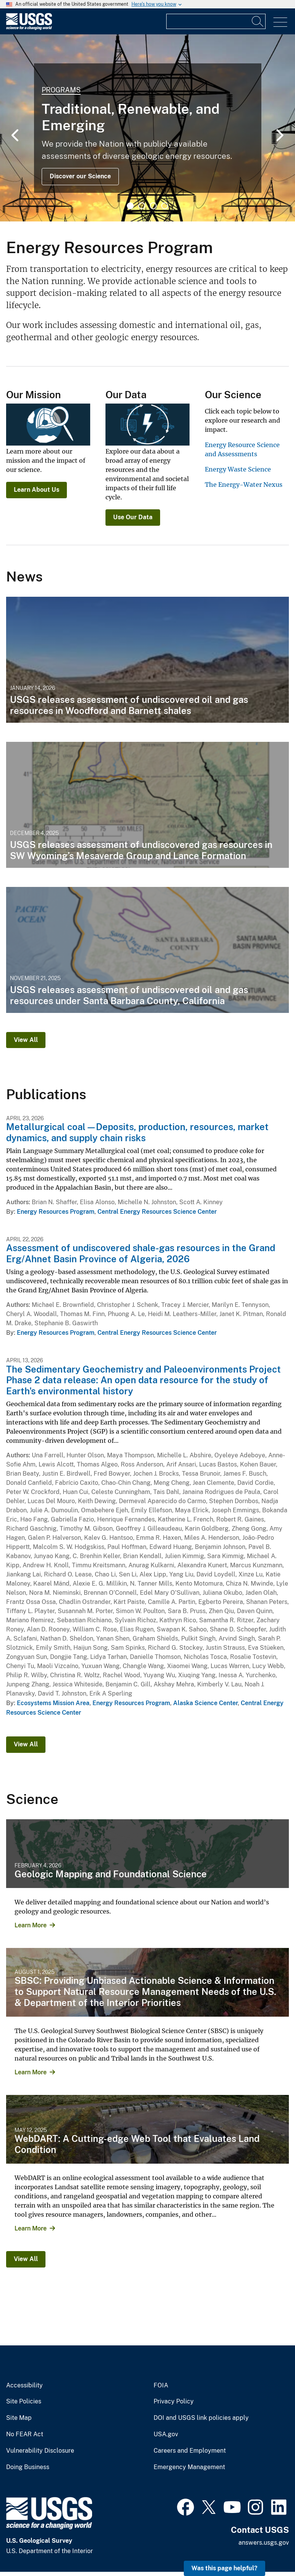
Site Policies (23, 2401)
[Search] (258, 21)
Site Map (19, 2417)
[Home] (29, 28)
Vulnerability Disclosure (40, 2450)
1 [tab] (130, 205)
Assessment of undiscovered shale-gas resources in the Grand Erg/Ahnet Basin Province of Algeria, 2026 (140, 1253)
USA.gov (166, 2434)
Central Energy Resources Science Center (157, 1211)
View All (26, 1039)
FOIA (161, 2385)
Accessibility (24, 2385)
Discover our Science (80, 176)
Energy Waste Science (238, 469)
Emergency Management (189, 2467)
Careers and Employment (190, 2450)
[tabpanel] (147, 127)
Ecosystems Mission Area (53, 1703)
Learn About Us (36, 489)
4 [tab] (164, 205)
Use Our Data (132, 517)
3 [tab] (153, 205)
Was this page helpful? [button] (224, 2568)
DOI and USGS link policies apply (201, 2417)
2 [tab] (141, 205)
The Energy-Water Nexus (243, 484)
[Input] (216, 21)
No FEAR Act (24, 2434)
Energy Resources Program (55, 1211)
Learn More (31, 1925)
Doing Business (27, 2467)
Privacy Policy (174, 2401)
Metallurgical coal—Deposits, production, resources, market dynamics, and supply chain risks (137, 1132)
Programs (61, 90)
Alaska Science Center (205, 1703)
